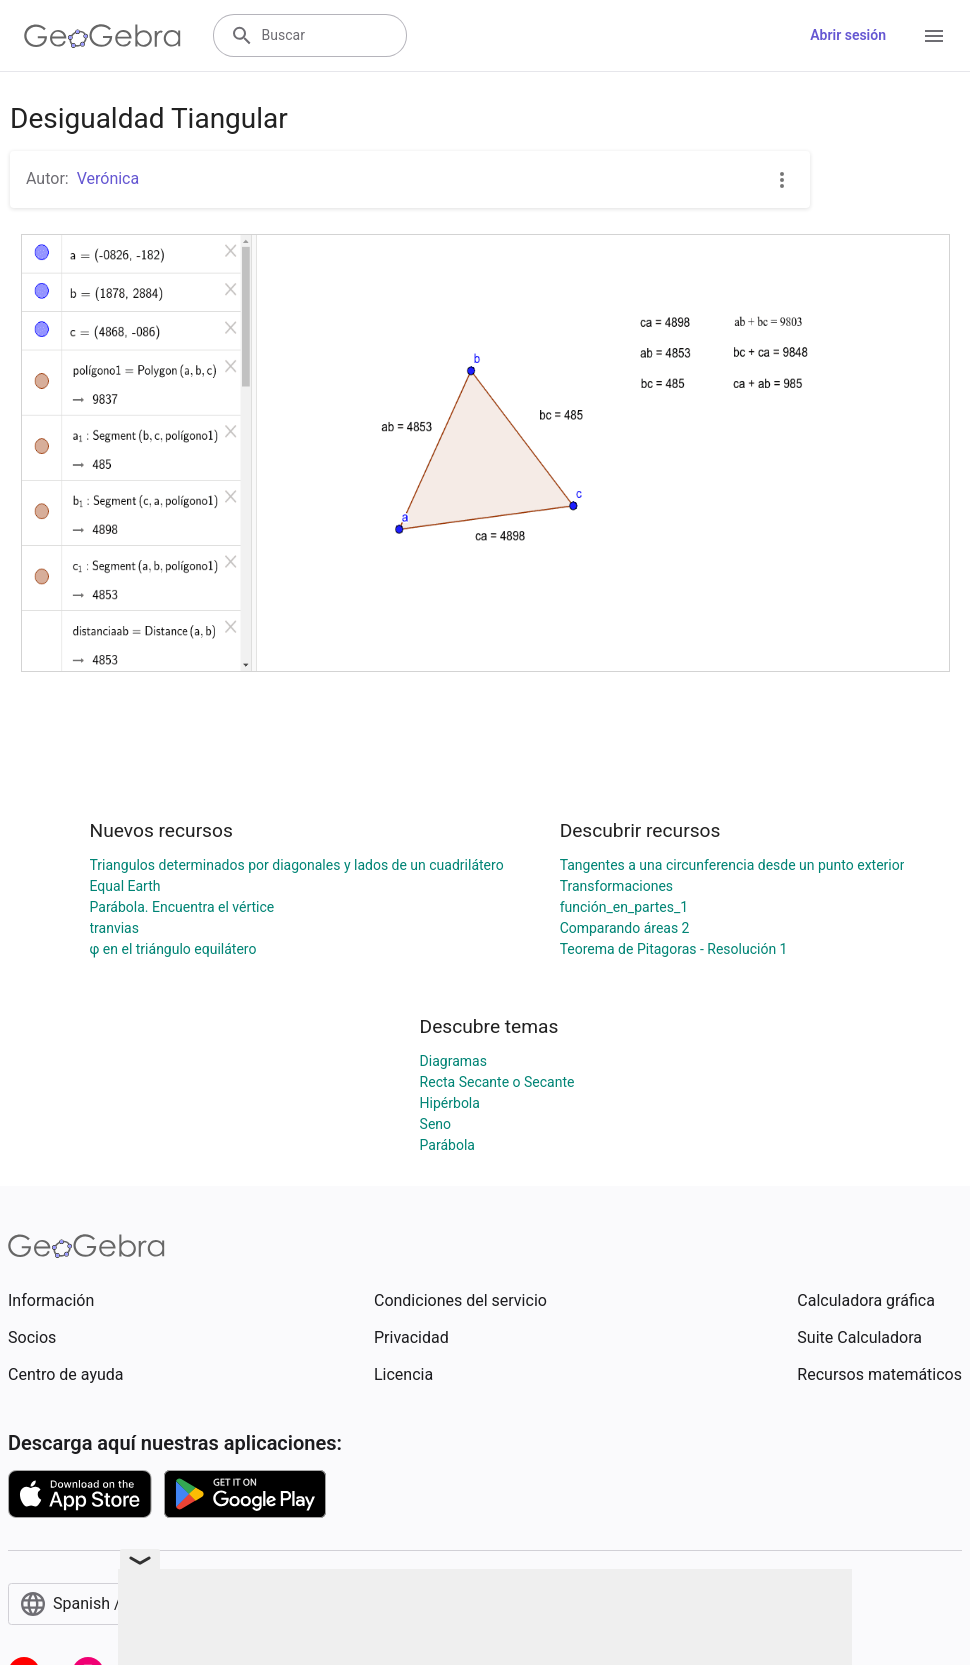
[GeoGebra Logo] (102, 36)
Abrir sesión (848, 35)
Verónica (108, 178)
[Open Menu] (934, 36)
